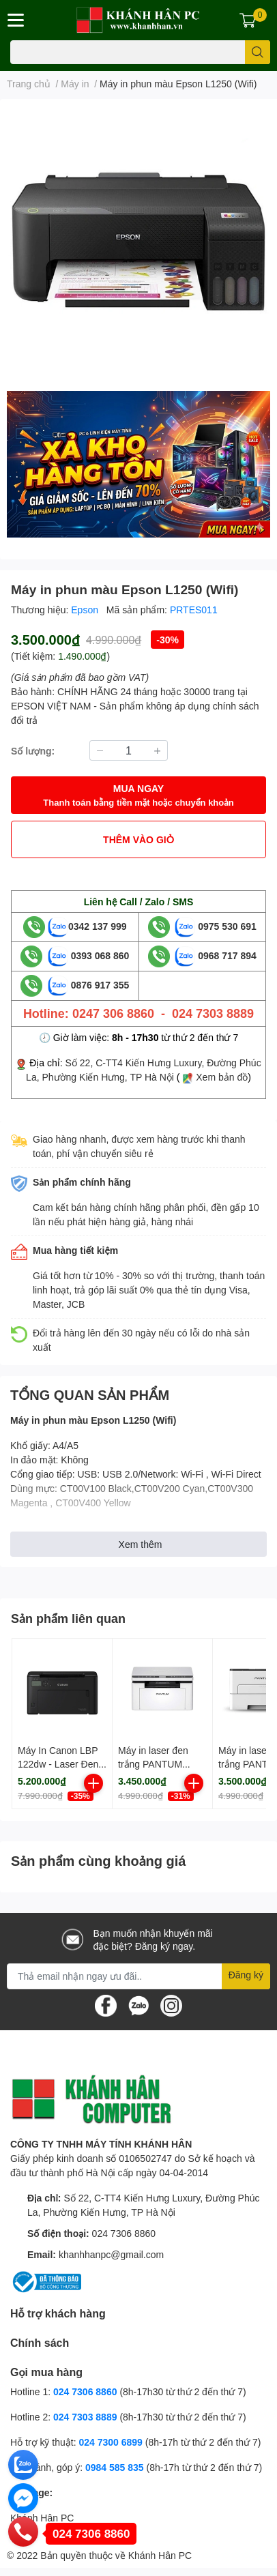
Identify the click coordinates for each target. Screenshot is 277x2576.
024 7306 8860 (124, 2233)
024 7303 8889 (85, 2417)
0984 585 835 (114, 2467)
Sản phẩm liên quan (68, 1618)
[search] (257, 52)
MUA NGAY (138, 795)
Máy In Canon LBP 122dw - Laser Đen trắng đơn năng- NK (60, 1763)
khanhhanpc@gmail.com (111, 2254)
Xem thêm (140, 1544)
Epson (86, 609)
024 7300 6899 (110, 2442)
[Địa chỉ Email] (138, 1976)
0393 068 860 (89, 955)
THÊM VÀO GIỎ (138, 839)
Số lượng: (33, 751)
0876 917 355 (89, 985)
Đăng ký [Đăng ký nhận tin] (246, 1974)
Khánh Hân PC (42, 2517)
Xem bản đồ (222, 1077)
